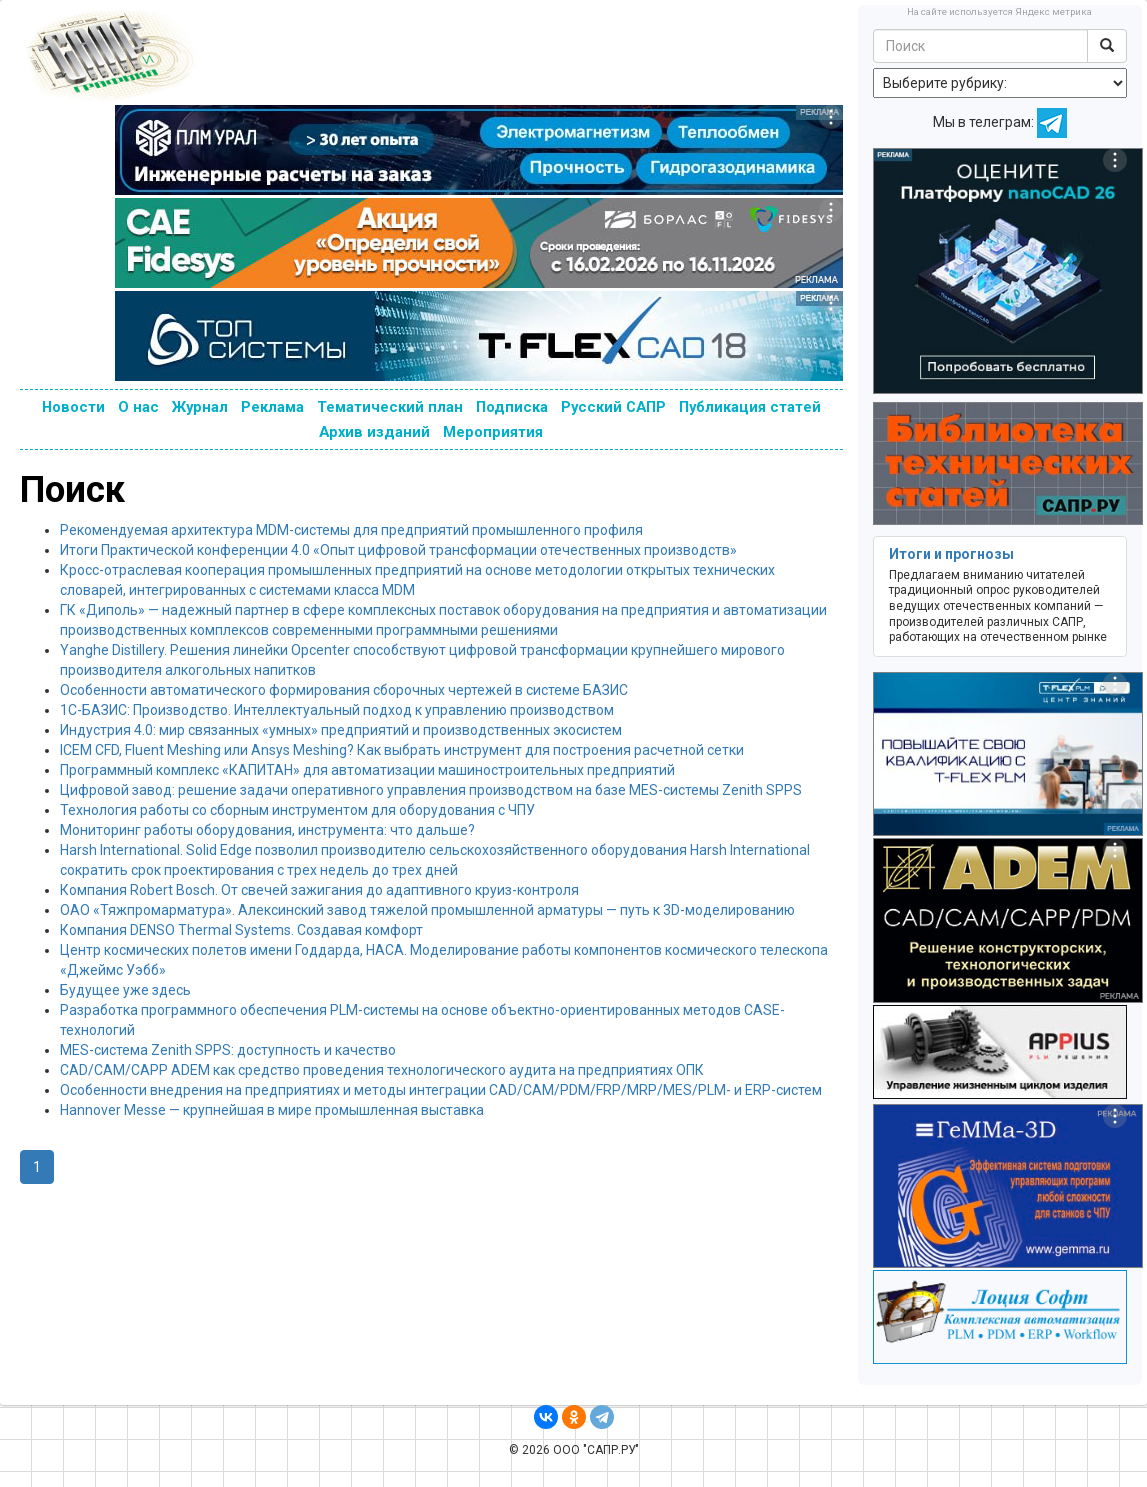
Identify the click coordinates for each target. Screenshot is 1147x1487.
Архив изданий (374, 432)
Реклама (272, 407)
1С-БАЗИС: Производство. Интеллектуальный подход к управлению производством (337, 710)
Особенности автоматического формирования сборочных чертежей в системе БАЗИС (344, 690)
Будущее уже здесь (125, 990)
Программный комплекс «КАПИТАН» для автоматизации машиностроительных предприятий (367, 770)
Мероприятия (493, 432)
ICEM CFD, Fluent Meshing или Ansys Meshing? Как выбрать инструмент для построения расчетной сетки (402, 750)
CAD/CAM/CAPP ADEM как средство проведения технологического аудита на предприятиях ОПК (382, 1070)
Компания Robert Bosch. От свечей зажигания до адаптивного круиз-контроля (319, 890)
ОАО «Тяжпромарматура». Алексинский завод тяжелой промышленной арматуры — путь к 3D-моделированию (427, 910)
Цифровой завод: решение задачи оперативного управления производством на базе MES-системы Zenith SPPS (431, 790)
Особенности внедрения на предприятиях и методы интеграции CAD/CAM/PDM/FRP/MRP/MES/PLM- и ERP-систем (441, 1090)
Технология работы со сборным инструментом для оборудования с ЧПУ (297, 810)
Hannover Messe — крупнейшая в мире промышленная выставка (272, 1110)
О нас (138, 407)
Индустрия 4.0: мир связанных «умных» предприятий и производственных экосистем (341, 730)
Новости (73, 407)
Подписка (512, 407)
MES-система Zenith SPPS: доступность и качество (228, 1050)
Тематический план (390, 407)
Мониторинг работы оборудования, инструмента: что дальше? (267, 830)
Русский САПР (613, 407)
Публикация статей (750, 407)
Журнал (200, 407)
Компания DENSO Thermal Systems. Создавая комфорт (241, 930)
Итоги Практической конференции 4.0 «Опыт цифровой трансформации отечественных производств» (398, 550)
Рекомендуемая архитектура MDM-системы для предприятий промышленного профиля (351, 530)
